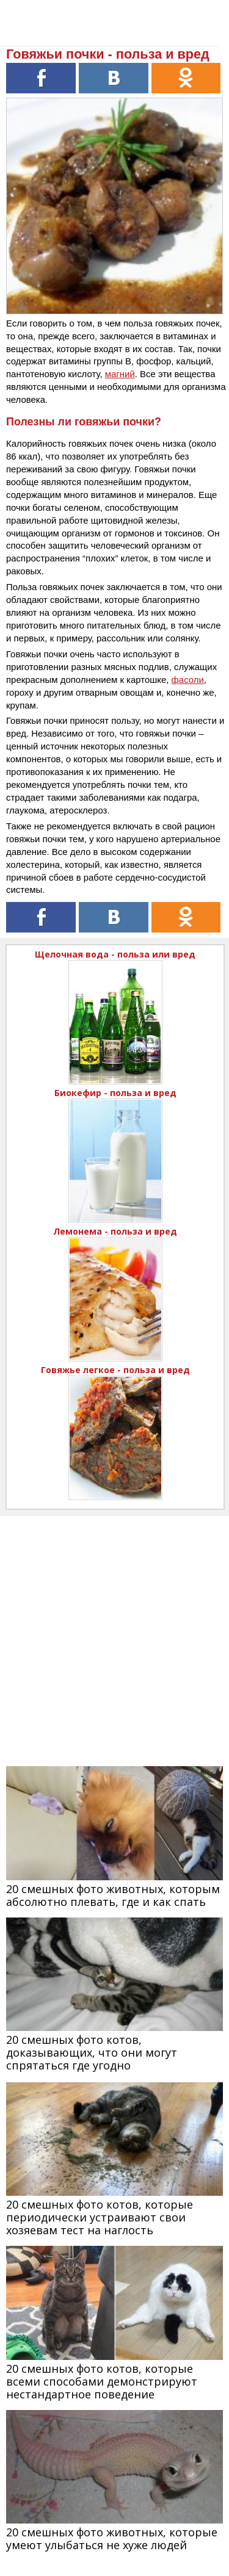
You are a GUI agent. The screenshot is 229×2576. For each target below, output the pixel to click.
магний (120, 374)
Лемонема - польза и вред (115, 1231)
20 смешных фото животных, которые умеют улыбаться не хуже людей (111, 2538)
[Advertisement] (114, 1630)
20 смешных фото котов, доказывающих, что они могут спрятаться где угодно (91, 2052)
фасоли (188, 679)
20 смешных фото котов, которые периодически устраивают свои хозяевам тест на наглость (99, 2217)
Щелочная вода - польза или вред (115, 954)
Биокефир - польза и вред (115, 1093)
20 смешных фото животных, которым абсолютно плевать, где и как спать (113, 1895)
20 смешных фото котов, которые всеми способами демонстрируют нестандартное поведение (101, 2381)
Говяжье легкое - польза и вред (115, 1370)
